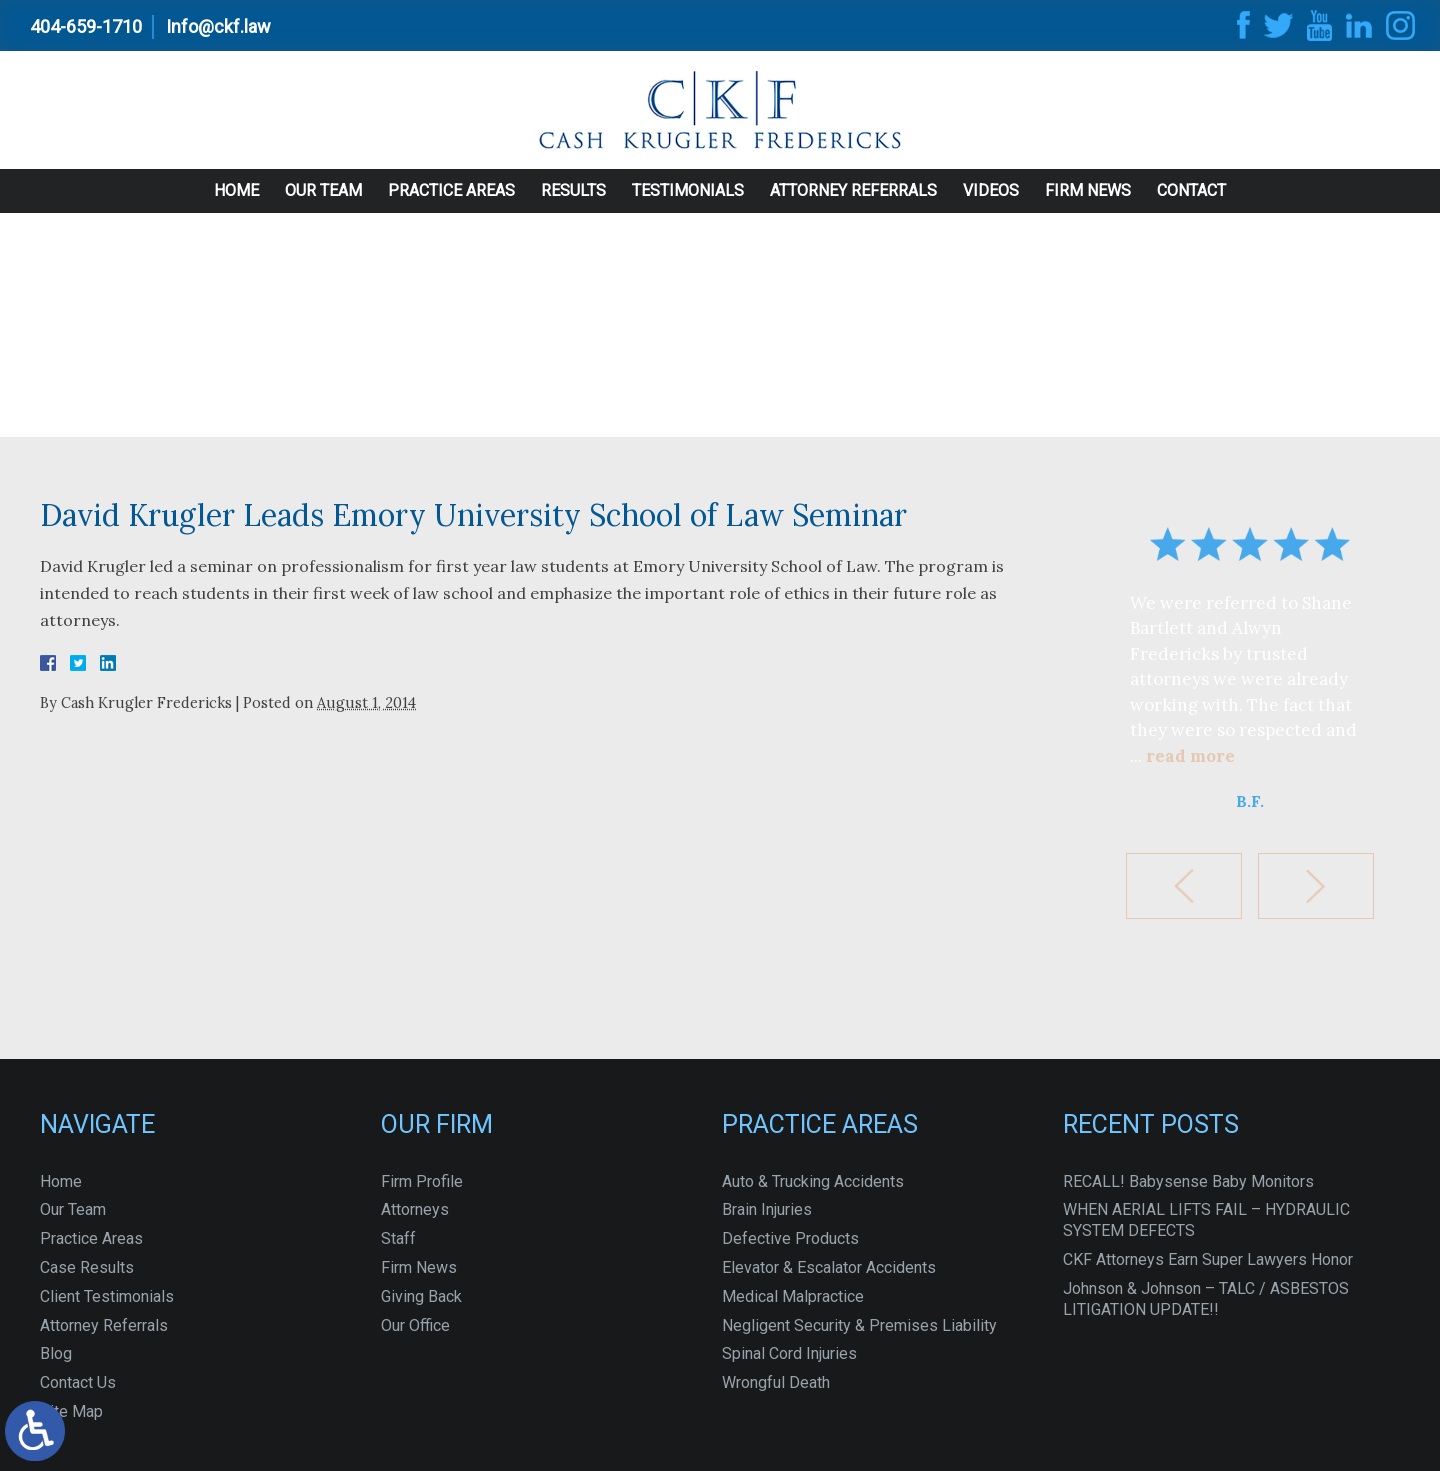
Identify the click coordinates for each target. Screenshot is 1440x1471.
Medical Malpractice (793, 1296)
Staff (398, 1238)
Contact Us (78, 1382)
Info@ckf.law (218, 26)
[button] (1184, 887)
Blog (56, 1353)
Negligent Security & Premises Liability (859, 1325)
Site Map (71, 1411)
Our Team (323, 205)
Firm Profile (422, 1181)
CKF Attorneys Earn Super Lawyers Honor (1208, 1259)
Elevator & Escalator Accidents (829, 1267)
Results (573, 205)
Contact (1191, 205)
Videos (991, 205)
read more (1190, 756)
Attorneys (415, 1209)
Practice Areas (451, 205)
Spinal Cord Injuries (789, 1353)
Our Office (415, 1325)
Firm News (1088, 205)
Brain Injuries (767, 1209)
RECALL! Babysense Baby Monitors (1188, 1181)
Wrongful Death (776, 1382)
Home (236, 205)
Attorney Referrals (853, 205)
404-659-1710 (86, 26)
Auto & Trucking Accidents (813, 1181)
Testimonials (688, 205)
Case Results (87, 1267)
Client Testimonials (107, 1296)
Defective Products (790, 1238)
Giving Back (421, 1296)
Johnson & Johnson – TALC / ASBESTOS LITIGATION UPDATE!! (1206, 1299)
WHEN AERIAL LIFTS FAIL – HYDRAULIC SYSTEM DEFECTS (1206, 1220)
